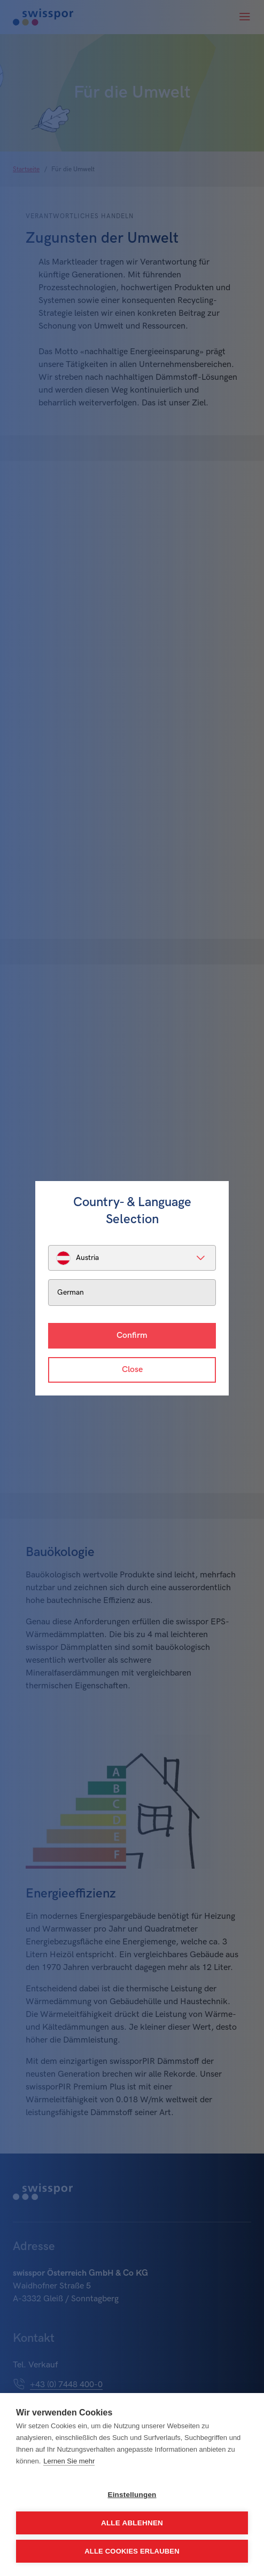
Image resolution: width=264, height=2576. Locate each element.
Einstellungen (131, 2495)
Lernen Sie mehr (69, 2461)
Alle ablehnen (132, 2523)
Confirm (132, 1335)
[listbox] (132, 1258)
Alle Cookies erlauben (132, 2551)
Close (132, 1370)
